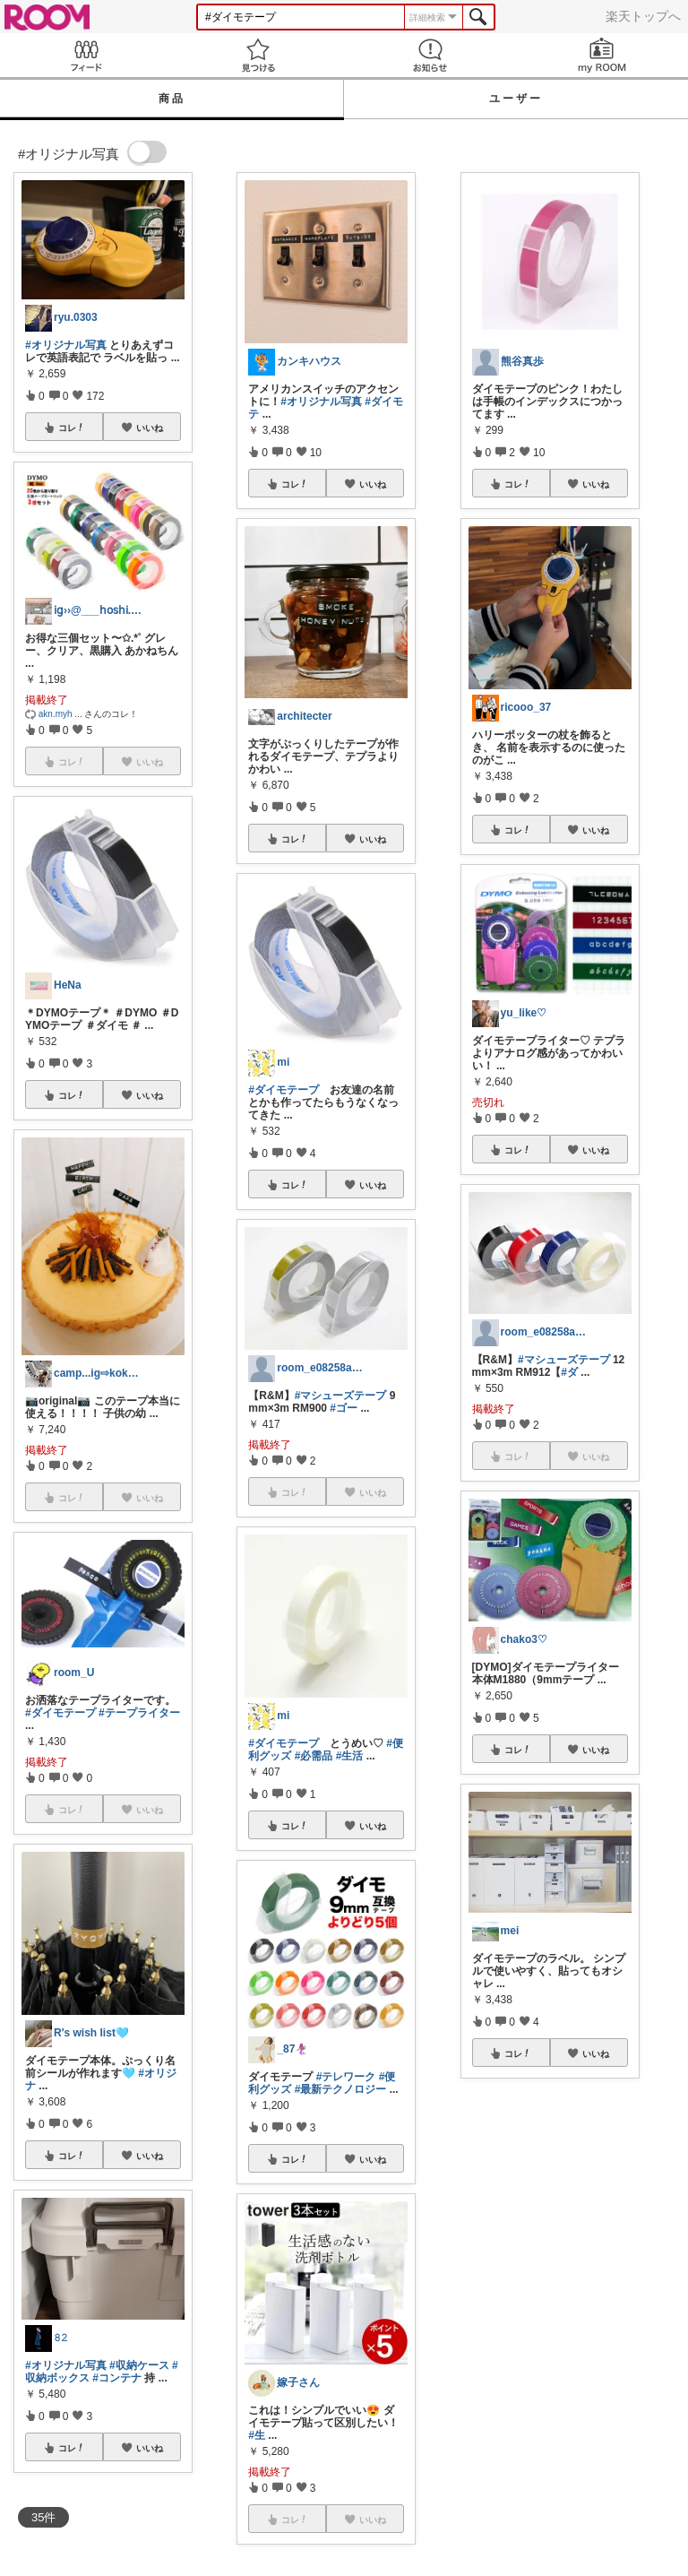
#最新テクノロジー (341, 2089)
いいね (149, 427)
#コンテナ (117, 2378)
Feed (86, 55)
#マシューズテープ (341, 1395)
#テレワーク (346, 2076)
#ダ (569, 1372)
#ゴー (343, 1408)
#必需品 (314, 1756)
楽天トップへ (643, 16)
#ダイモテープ (60, 1713)
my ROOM (602, 55)
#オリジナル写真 (66, 345)
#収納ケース (139, 2365)
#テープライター (139, 1713)
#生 (256, 2435)
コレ (71, 427)
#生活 (350, 1756)
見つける (258, 55)
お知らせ (430, 55)
